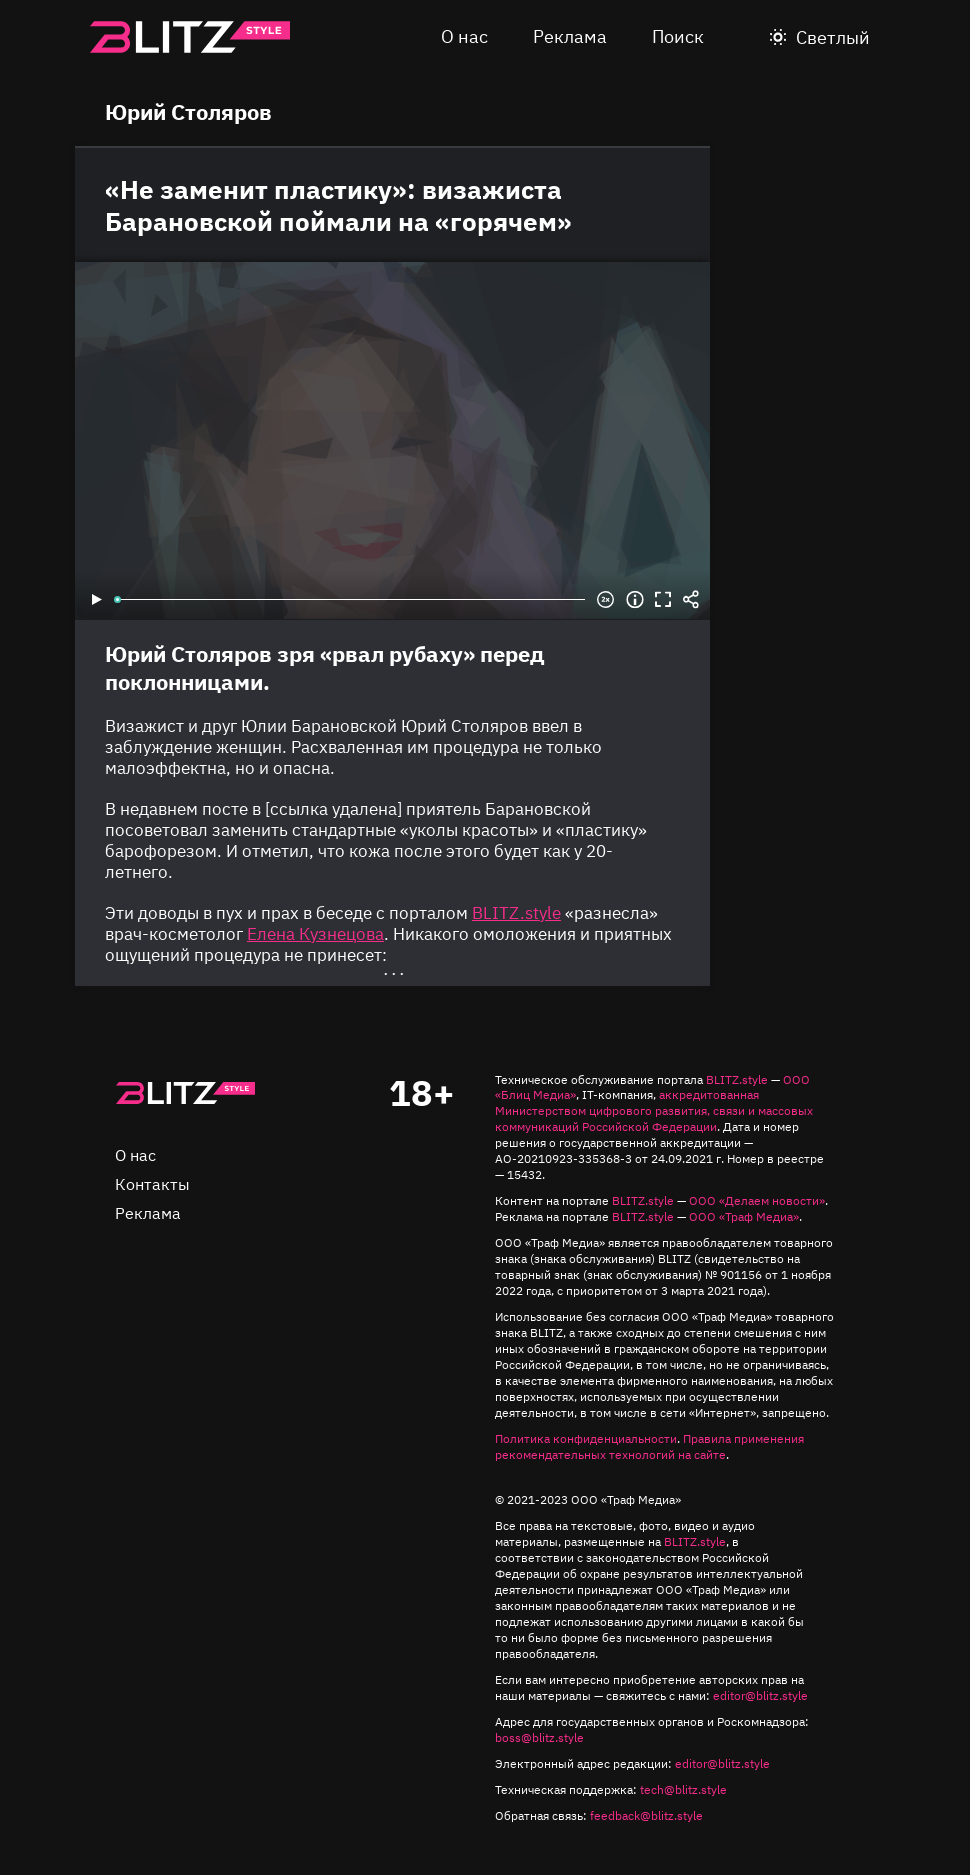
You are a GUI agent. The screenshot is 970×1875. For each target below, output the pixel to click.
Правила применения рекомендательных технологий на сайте (649, 1446)
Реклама (570, 36)
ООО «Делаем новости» (757, 1200)
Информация (635, 600)
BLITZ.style (737, 1079)
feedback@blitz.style (646, 1815)
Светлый (833, 37)
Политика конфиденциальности (586, 1438)
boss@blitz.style (539, 1737)
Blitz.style (190, 37)
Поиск (678, 36)
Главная (185, 1093)
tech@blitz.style (683, 1789)
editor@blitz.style (760, 1695)
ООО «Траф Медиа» (744, 1216)
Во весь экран (663, 600)
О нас (464, 36)
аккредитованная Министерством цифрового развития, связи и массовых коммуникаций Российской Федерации (654, 1110)
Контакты (152, 1184)
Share (691, 600)
